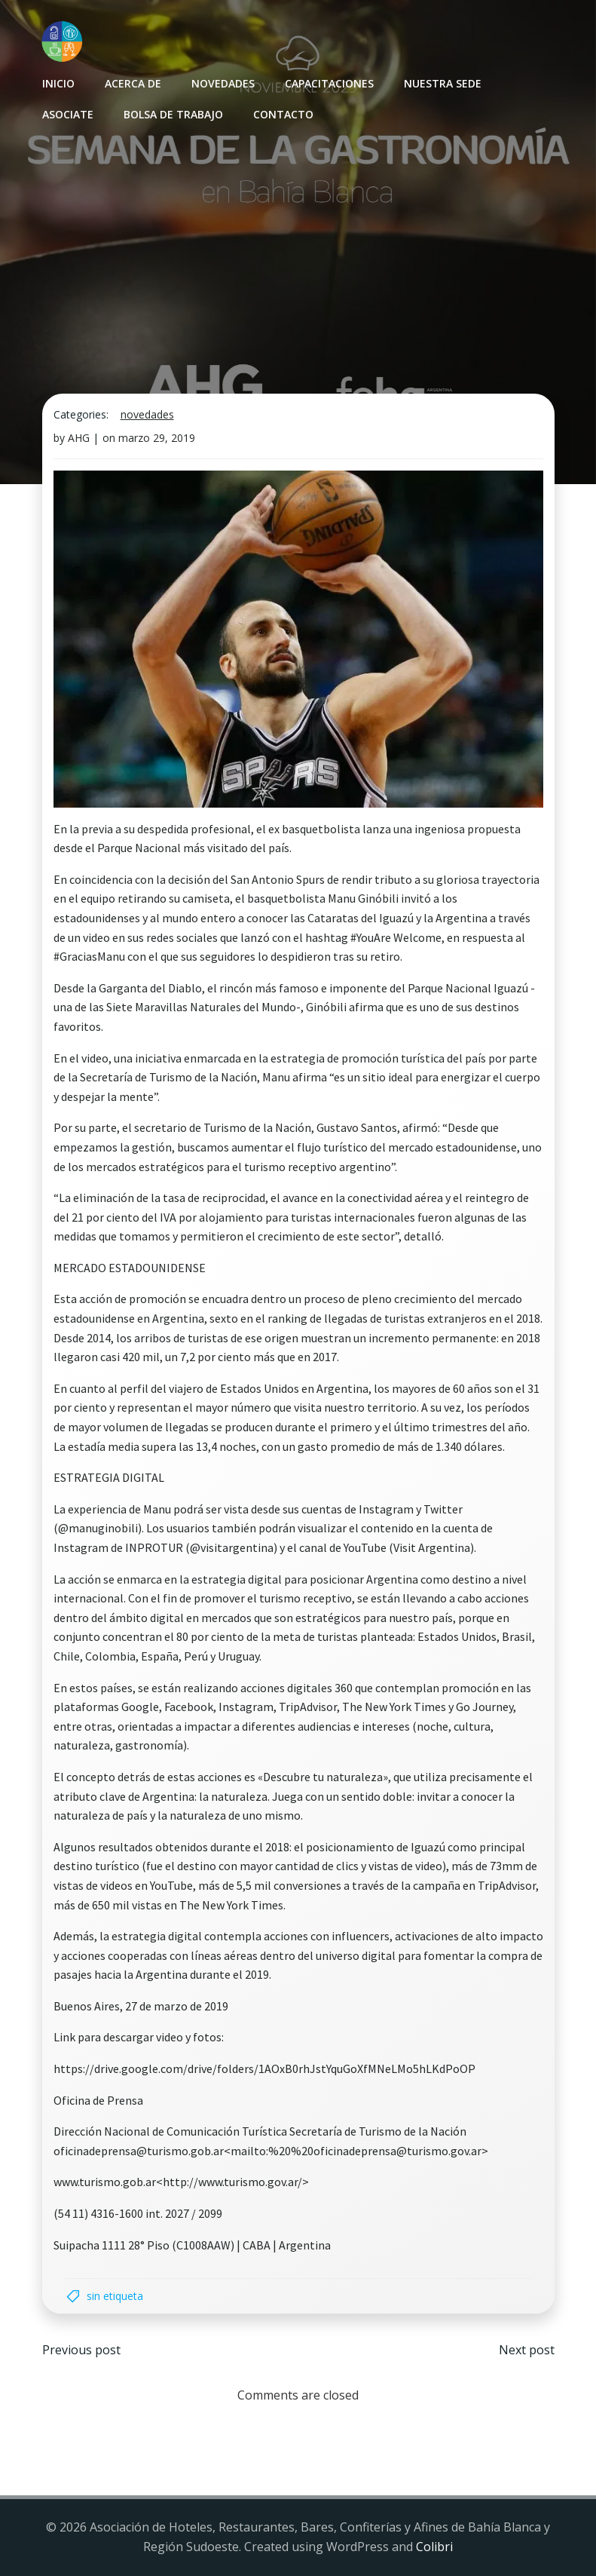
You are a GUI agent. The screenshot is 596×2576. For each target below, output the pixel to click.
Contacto (283, 114)
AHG (79, 438)
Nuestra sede (442, 83)
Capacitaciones (329, 83)
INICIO (58, 83)
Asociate (67, 114)
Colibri (434, 2546)
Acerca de (133, 83)
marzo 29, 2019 (156, 438)
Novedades (223, 83)
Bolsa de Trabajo (173, 114)
